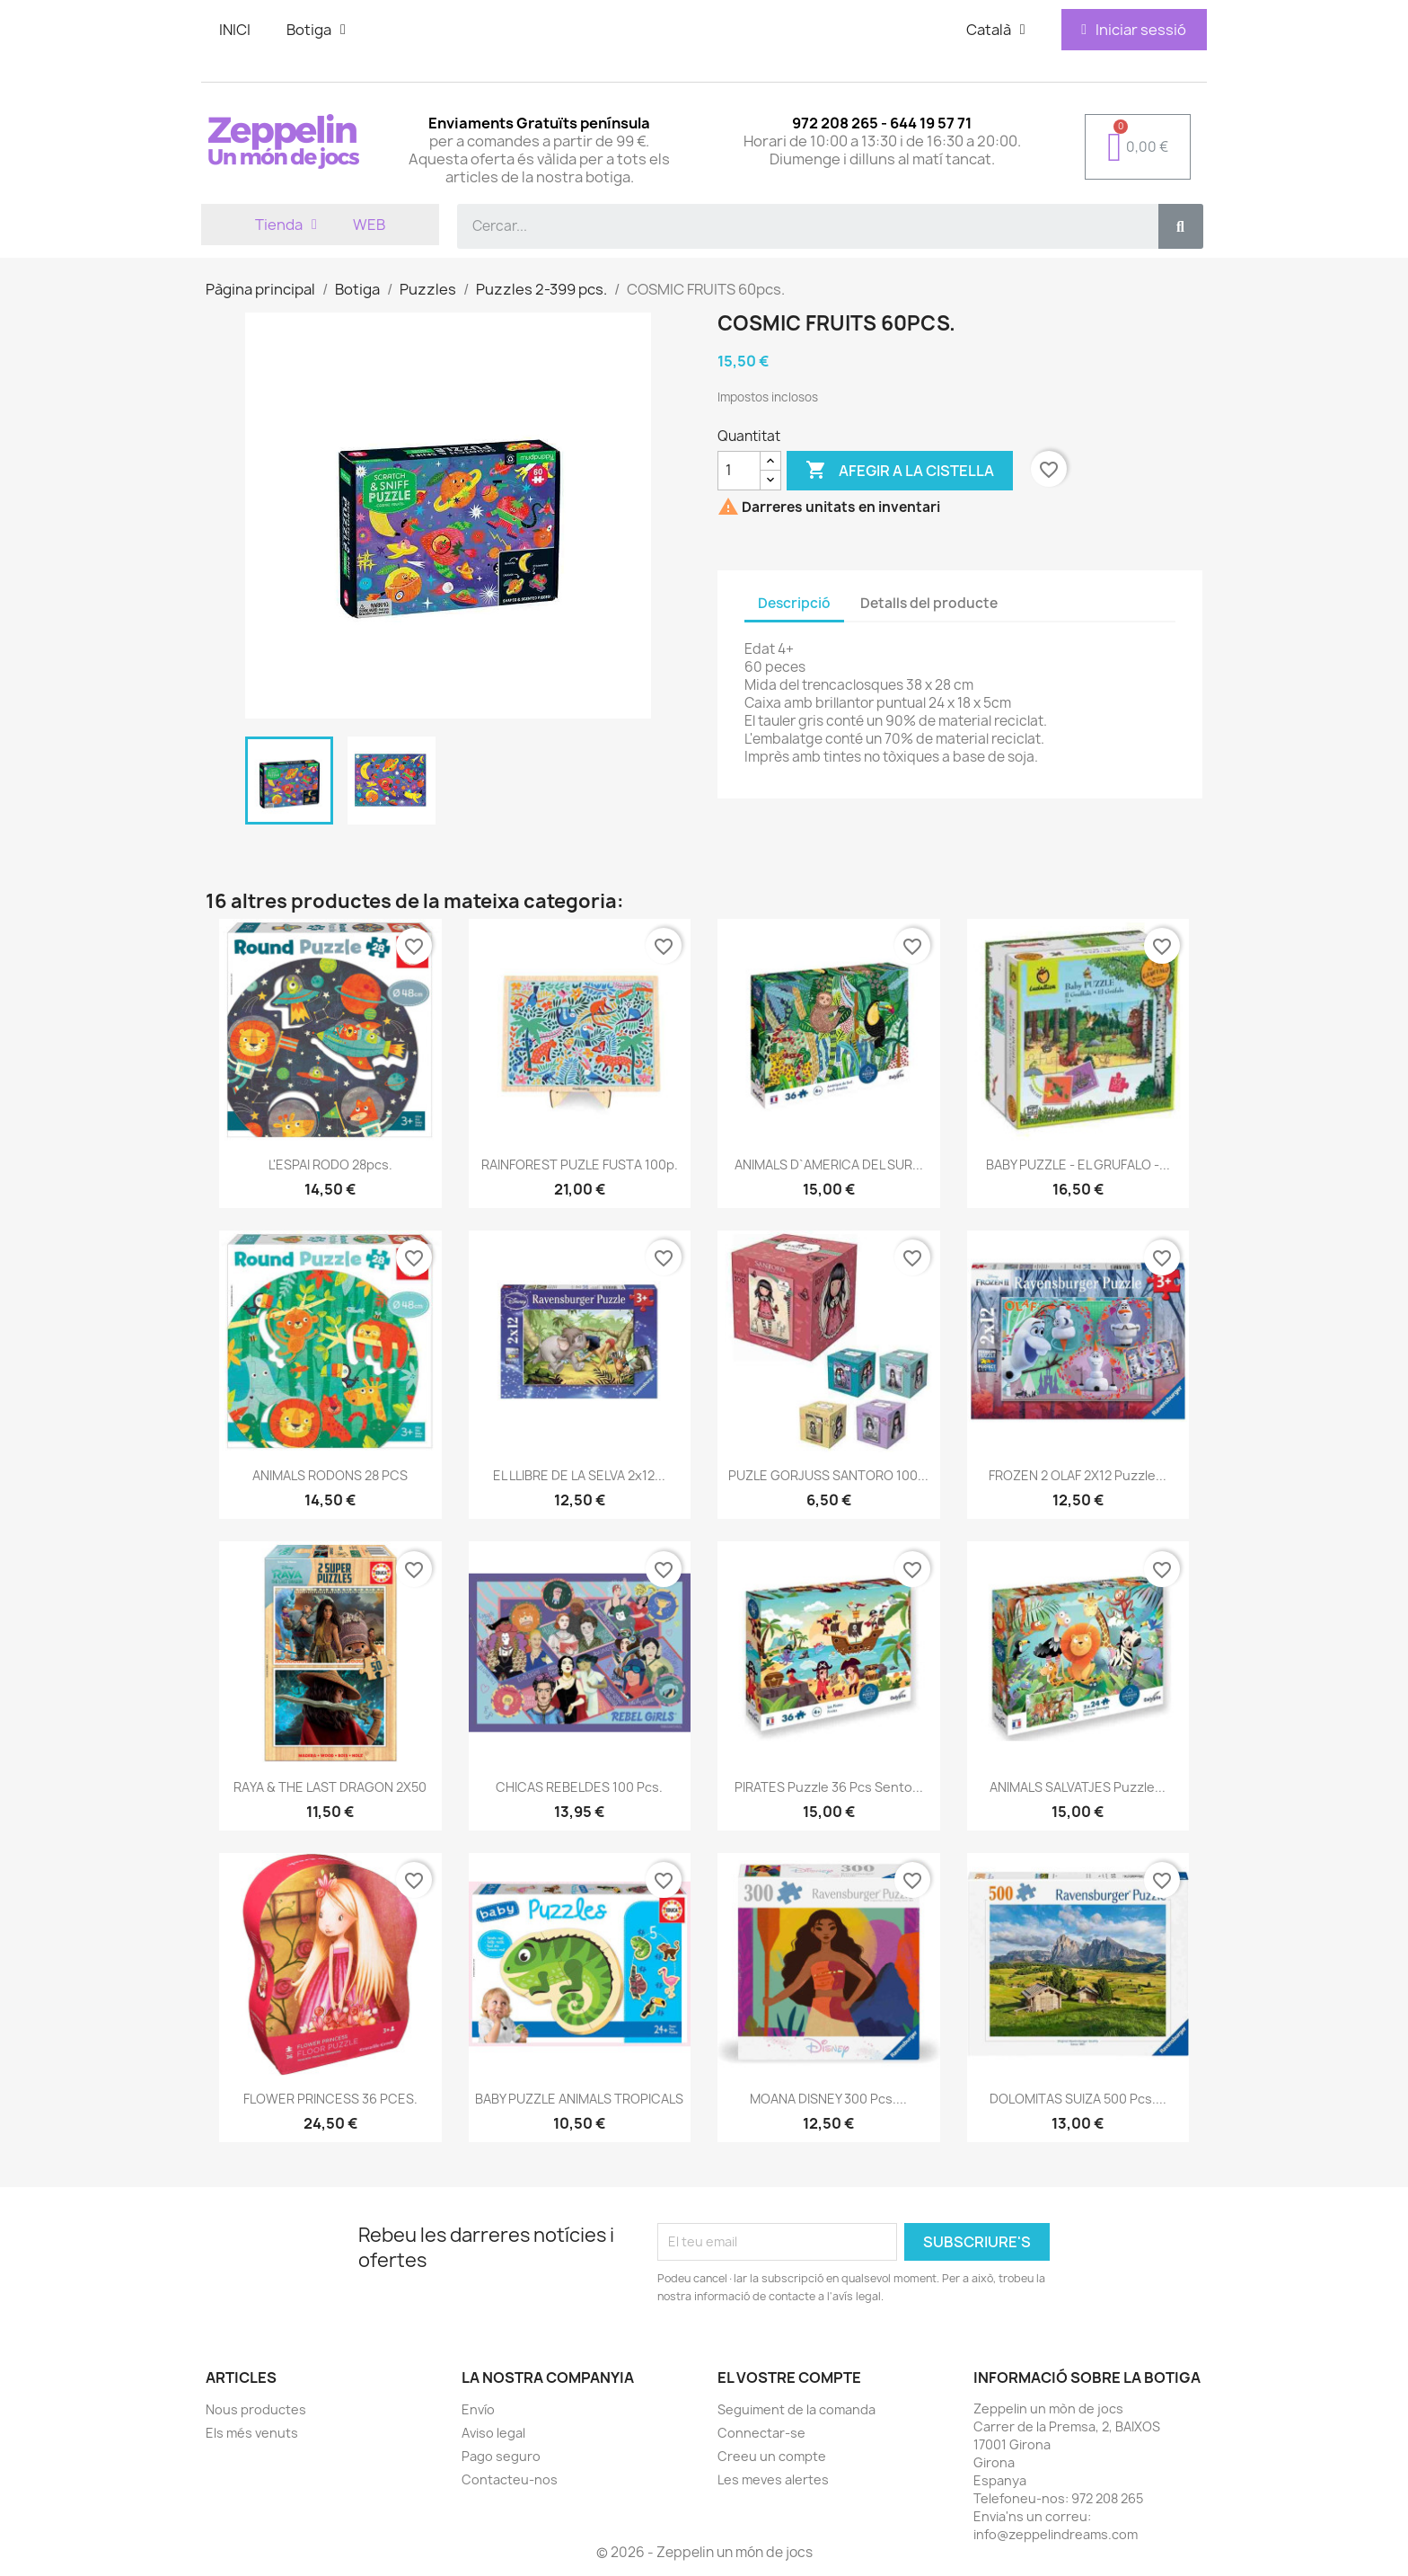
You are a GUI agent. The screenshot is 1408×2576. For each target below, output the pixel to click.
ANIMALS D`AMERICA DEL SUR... (829, 1164)
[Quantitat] (739, 470)
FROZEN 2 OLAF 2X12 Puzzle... (1077, 1475)
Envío (478, 2409)
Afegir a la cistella (899, 470)
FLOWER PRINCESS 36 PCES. (330, 2098)
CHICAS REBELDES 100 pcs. (579, 1786)
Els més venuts (252, 2432)
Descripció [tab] (794, 603)
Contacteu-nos (510, 2479)
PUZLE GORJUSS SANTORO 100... (828, 1475)
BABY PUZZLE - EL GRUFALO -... (1078, 1164)
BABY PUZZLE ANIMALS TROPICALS (579, 2098)
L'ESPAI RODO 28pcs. (330, 1164)
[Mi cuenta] (1133, 29)
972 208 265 (1107, 2498)
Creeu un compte (771, 2456)
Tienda (286, 224)
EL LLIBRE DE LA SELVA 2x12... (579, 1475)
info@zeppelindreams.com (1055, 2534)
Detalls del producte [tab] (929, 603)
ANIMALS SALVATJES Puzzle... (1078, 1786)
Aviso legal (493, 2432)
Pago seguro (501, 2456)
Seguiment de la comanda (796, 2409)
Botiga (316, 29)
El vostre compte (789, 2377)
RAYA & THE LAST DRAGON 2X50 (330, 1786)
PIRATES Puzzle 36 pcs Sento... (829, 1786)
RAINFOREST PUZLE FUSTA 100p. (579, 1164)
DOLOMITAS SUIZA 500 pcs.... (1078, 2098)
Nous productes (256, 2409)
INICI (235, 30)
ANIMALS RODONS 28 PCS (330, 1475)
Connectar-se (761, 2432)
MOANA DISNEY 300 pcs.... (828, 2098)
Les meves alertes (773, 2479)
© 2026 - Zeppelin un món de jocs (704, 2552)
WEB (369, 224)
